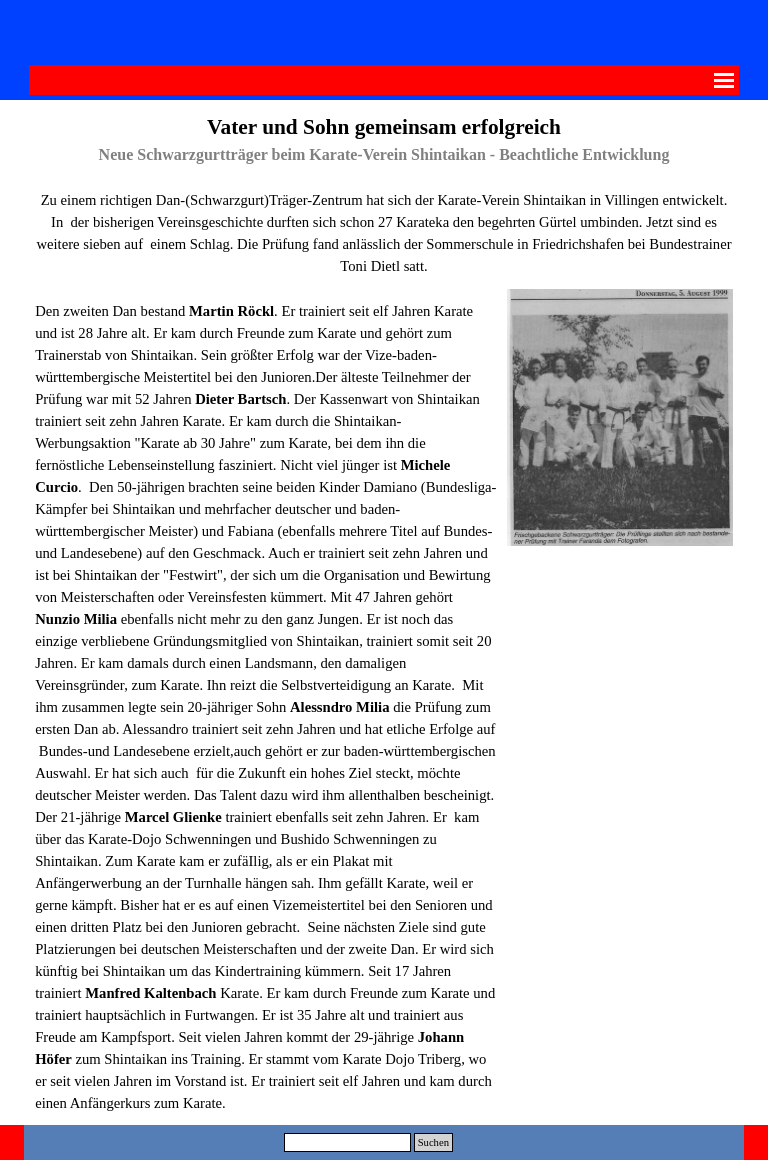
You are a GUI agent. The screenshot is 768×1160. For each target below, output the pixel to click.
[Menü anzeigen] (724, 80)
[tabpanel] (384, 194)
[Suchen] (347, 1142)
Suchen (433, 1142)
